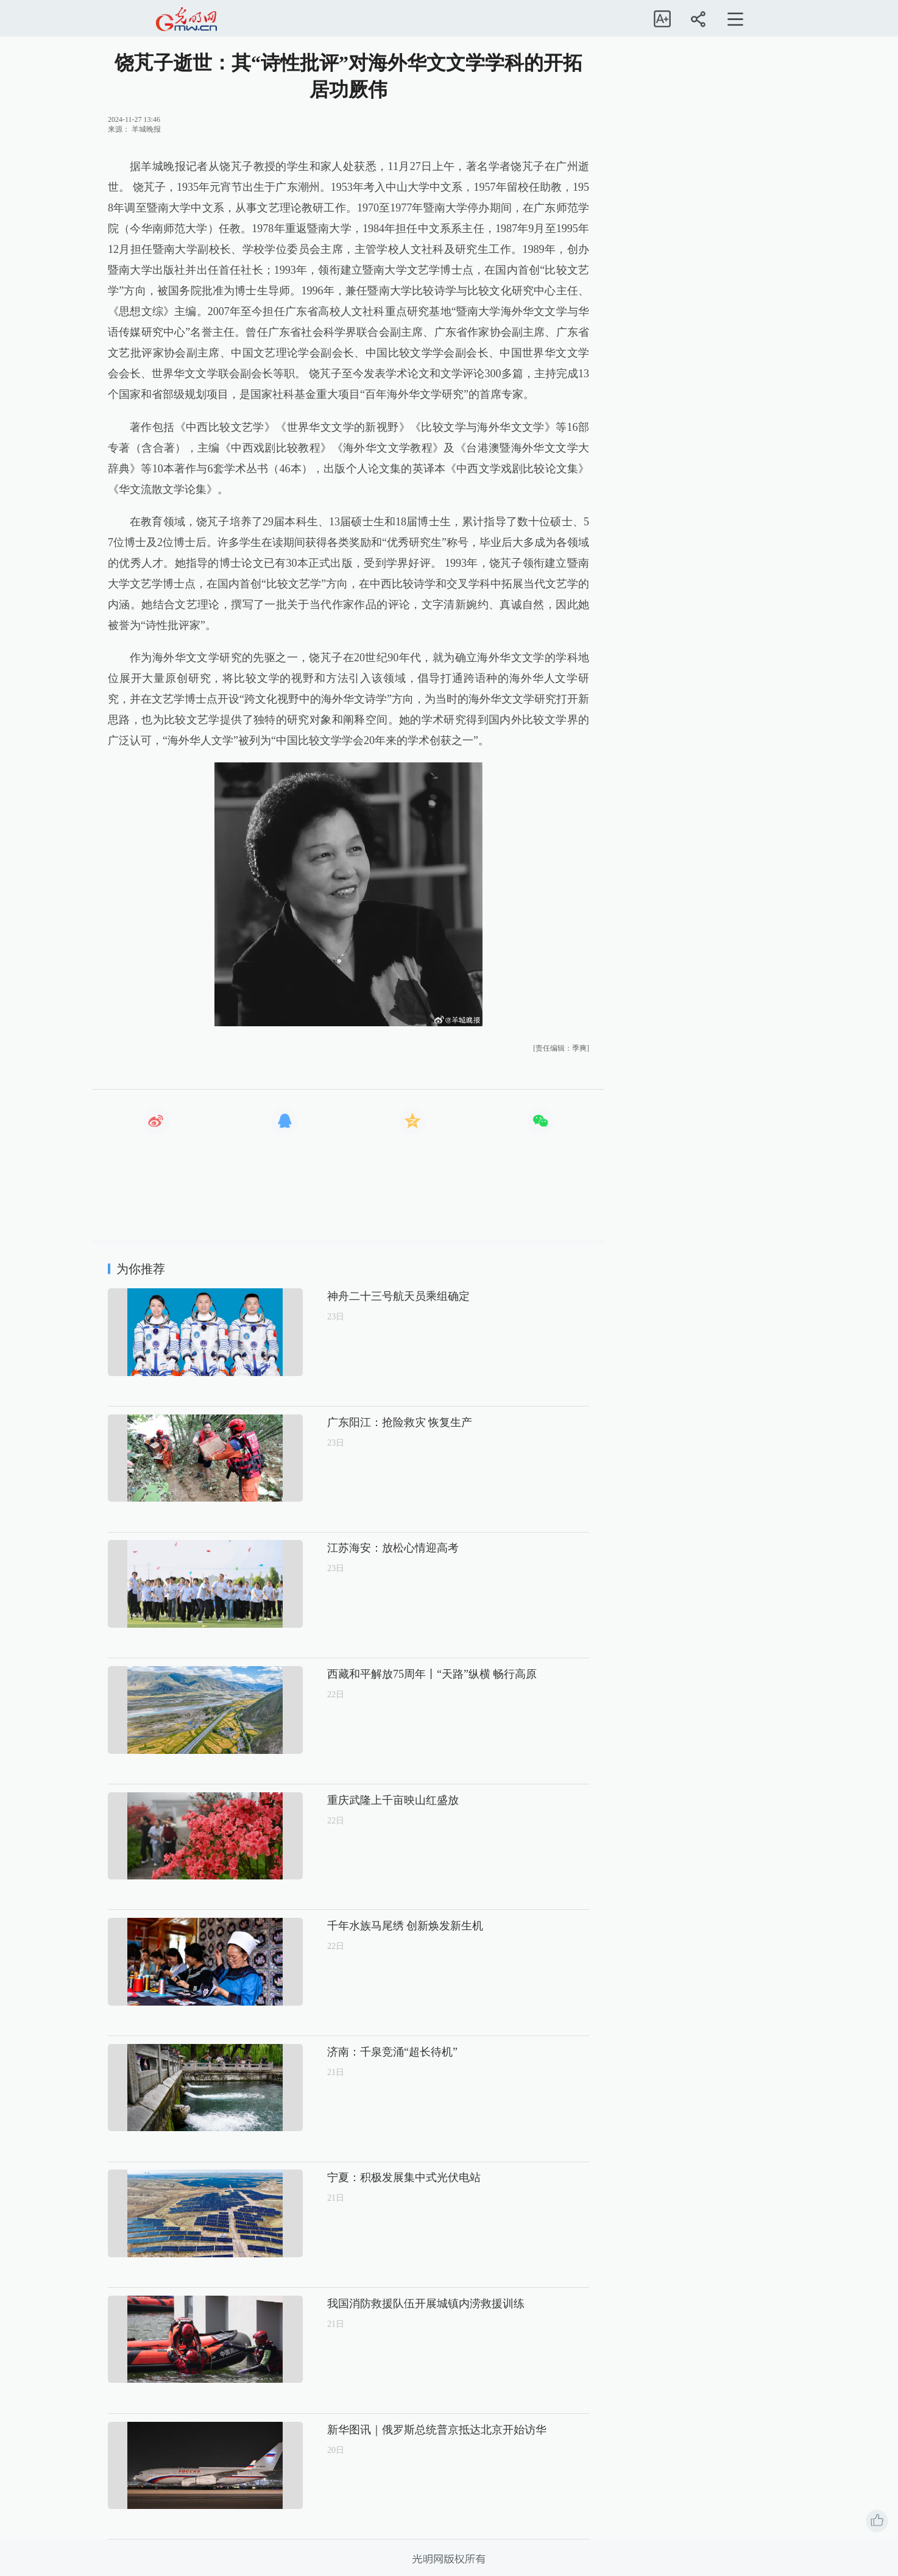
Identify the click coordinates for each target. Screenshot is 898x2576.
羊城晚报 (146, 129)
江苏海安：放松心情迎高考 (351, 1548)
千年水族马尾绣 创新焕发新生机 (364, 1926)
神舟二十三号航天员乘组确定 (357, 1296)
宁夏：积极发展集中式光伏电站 (362, 2177)
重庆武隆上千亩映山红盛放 (351, 1800)
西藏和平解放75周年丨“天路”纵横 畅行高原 (390, 1674)
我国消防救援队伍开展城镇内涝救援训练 (384, 2303)
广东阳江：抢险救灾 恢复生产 (358, 1422)
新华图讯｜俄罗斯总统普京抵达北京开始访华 (395, 2430)
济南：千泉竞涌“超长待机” (351, 2052)
